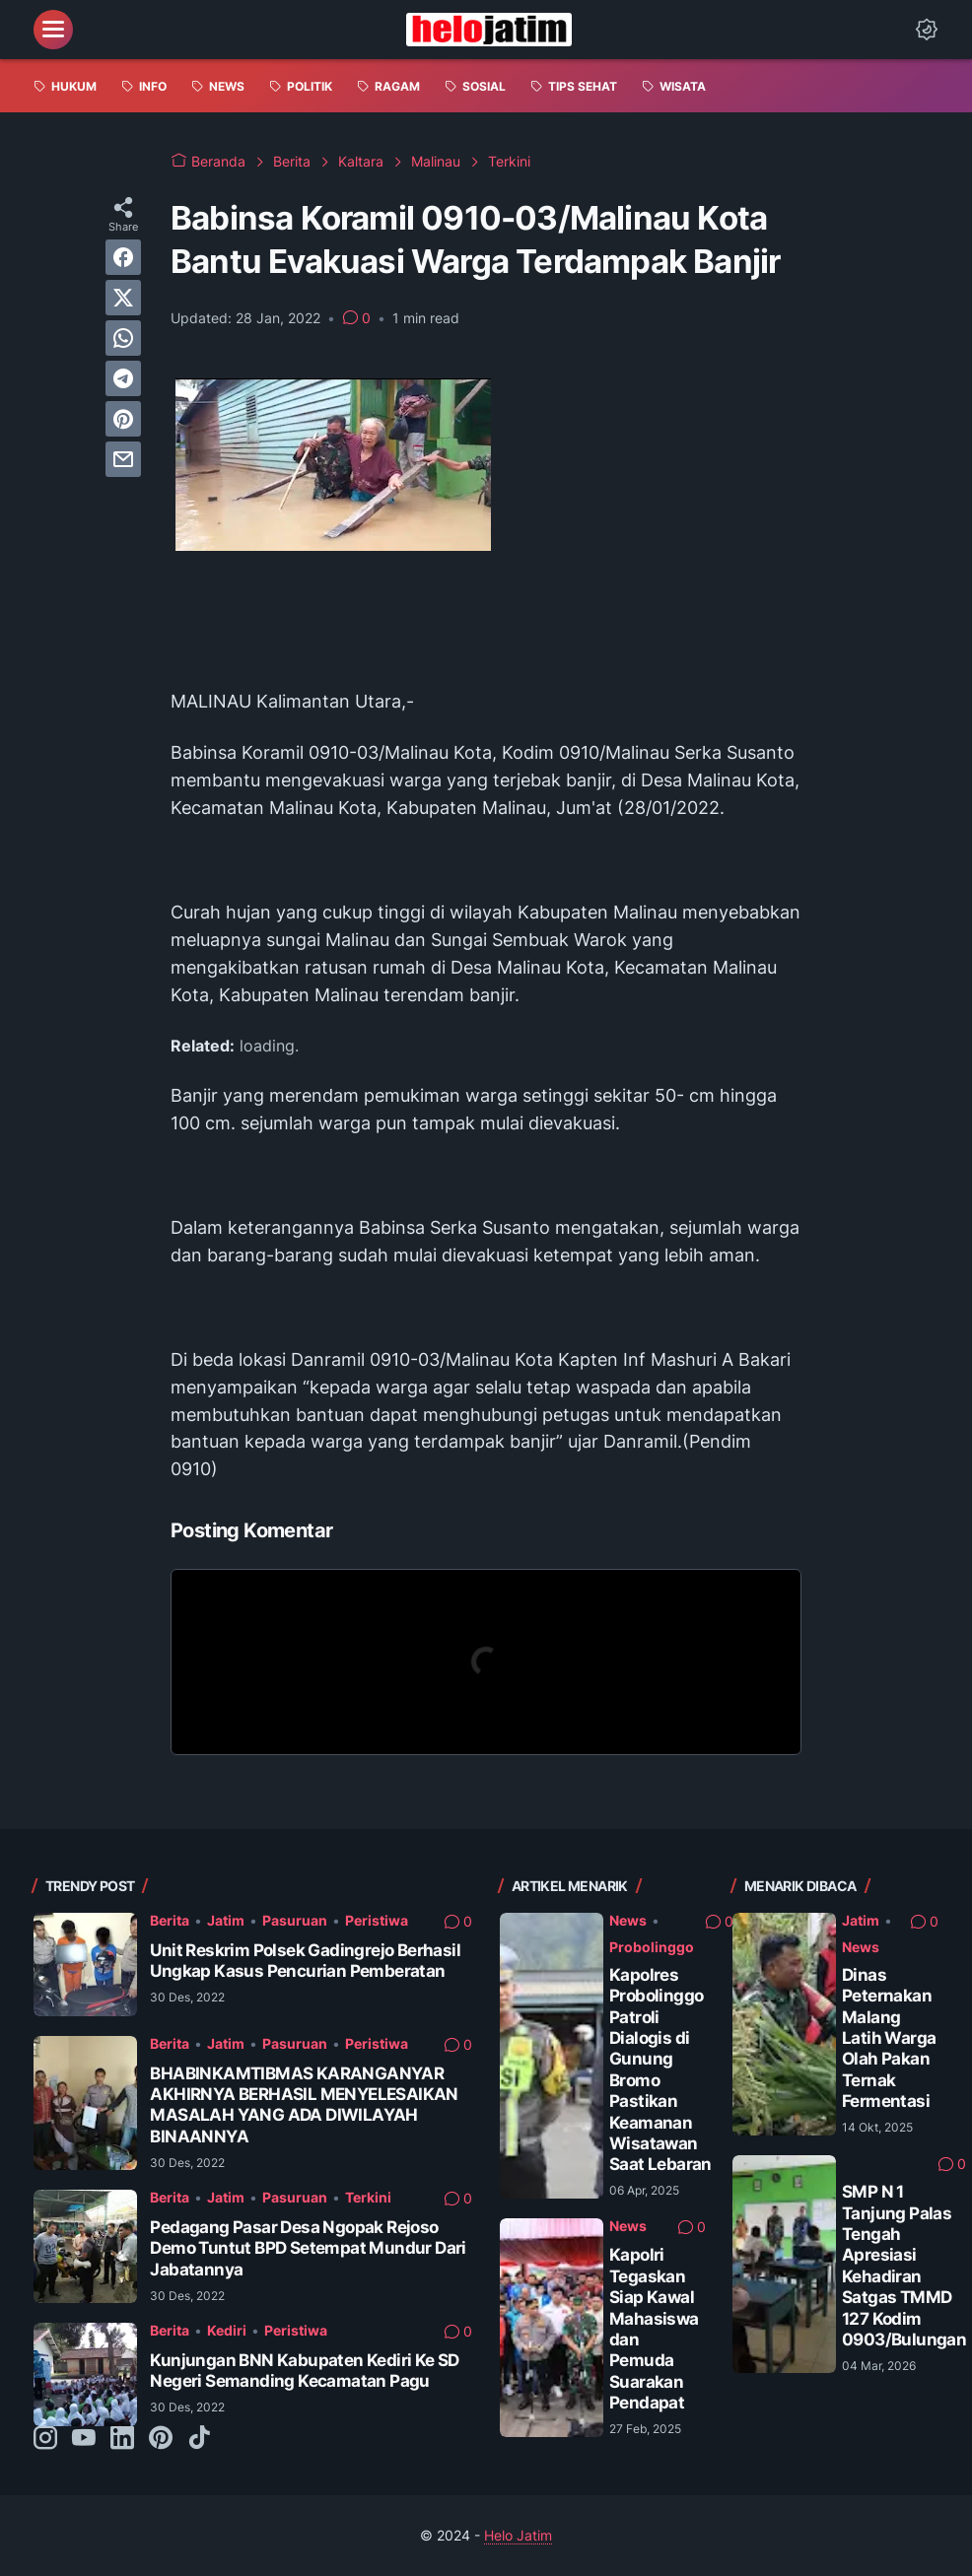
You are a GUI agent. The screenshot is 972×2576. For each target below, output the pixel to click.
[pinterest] (123, 419)
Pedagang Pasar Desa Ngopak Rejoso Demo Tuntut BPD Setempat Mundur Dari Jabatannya (307, 2248)
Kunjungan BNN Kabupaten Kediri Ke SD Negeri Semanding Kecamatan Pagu (304, 2370)
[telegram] (123, 378)
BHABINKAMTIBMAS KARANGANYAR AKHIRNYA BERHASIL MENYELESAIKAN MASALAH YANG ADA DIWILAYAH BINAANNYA (303, 2105)
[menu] (53, 29)
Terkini (368, 2197)
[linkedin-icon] (122, 2439)
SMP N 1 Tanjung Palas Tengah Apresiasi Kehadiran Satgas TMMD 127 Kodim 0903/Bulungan (904, 2265)
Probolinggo (651, 1946)
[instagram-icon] (45, 2439)
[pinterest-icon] (161, 2439)
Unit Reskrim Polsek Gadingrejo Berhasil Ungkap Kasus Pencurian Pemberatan (305, 1960)
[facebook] (123, 257)
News (628, 1920)
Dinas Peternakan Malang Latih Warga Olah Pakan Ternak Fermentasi (889, 2038)
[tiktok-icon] (199, 2439)
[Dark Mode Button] (926, 29)
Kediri (226, 2330)
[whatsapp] (123, 338)
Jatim (225, 1920)
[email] (123, 459)
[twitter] (123, 297)
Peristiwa (376, 1920)
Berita (169, 1920)
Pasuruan (294, 1920)
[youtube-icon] (84, 2439)
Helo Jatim (518, 2535)
